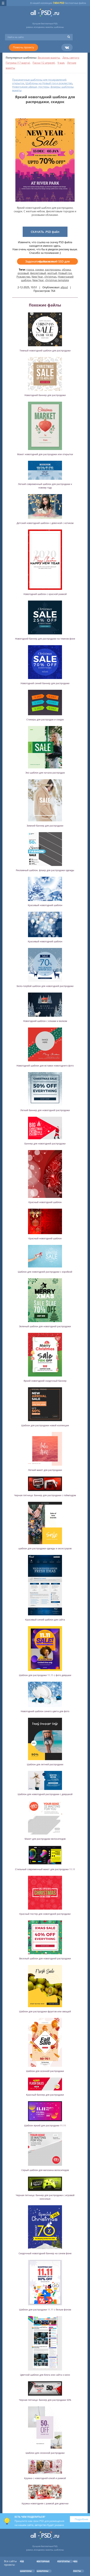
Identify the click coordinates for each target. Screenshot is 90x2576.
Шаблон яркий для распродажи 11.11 (45, 2125)
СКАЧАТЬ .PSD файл (45, 232)
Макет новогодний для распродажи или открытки (45, 454)
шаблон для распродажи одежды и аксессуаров (45, 1548)
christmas (50, 276)
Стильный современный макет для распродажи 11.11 (45, 1869)
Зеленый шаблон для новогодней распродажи (45, 1326)
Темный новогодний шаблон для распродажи (45, 350)
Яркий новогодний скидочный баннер (45, 1380)
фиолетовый (38, 273)
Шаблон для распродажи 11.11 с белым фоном (45, 2309)
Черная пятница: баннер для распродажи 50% (45, 2399)
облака (66, 269)
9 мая (60, 63)
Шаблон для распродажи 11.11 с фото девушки (45, 1675)
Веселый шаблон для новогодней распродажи (45, 1958)
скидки (39, 269)
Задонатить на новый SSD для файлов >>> (47, 261)
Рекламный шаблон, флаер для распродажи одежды (45, 870)
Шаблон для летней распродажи (45, 1764)
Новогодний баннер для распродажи (45, 395)
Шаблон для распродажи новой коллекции (45, 1425)
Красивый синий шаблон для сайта (45, 1619)
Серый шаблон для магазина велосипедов (45, 2170)
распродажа (53, 269)
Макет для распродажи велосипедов (45, 1838)
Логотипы (63, 2561)
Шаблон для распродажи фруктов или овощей (45, 2011)
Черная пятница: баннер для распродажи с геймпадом (45, 1495)
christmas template (57, 280)
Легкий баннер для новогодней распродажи (45, 1110)
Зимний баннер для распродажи (45, 825)
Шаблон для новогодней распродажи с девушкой (45, 1794)
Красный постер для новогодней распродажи (45, 1913)
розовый (23, 273)
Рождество (23, 276)
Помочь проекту (23, 47)
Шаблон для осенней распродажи (45, 2071)
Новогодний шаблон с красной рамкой (45, 594)
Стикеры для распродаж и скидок (45, 719)
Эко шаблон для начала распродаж (45, 772)
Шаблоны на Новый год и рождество (48, 83)
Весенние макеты (49, 57)
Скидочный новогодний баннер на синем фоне (45, 2253)
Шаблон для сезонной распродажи (45, 2452)
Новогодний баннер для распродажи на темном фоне (45, 638)
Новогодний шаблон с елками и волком (45, 1021)
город (30, 269)
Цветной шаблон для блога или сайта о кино (45, 2374)
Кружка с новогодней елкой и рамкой (45, 2478)
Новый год (65, 273)
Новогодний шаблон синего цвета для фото (45, 1711)
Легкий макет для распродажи (45, 1470)
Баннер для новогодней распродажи (45, 1143)
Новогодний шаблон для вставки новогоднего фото (45, 1065)
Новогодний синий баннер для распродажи (45, 683)
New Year (37, 276)
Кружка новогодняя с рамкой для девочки (45, 2503)
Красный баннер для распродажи (45, 2094)
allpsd (64, 287)
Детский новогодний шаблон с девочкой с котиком (45, 523)
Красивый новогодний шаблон (45, 905)
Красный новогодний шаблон (45, 1202)
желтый (52, 273)
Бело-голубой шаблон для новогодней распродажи (45, 986)
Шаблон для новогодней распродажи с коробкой (45, 1271)
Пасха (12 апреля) (44, 63)
